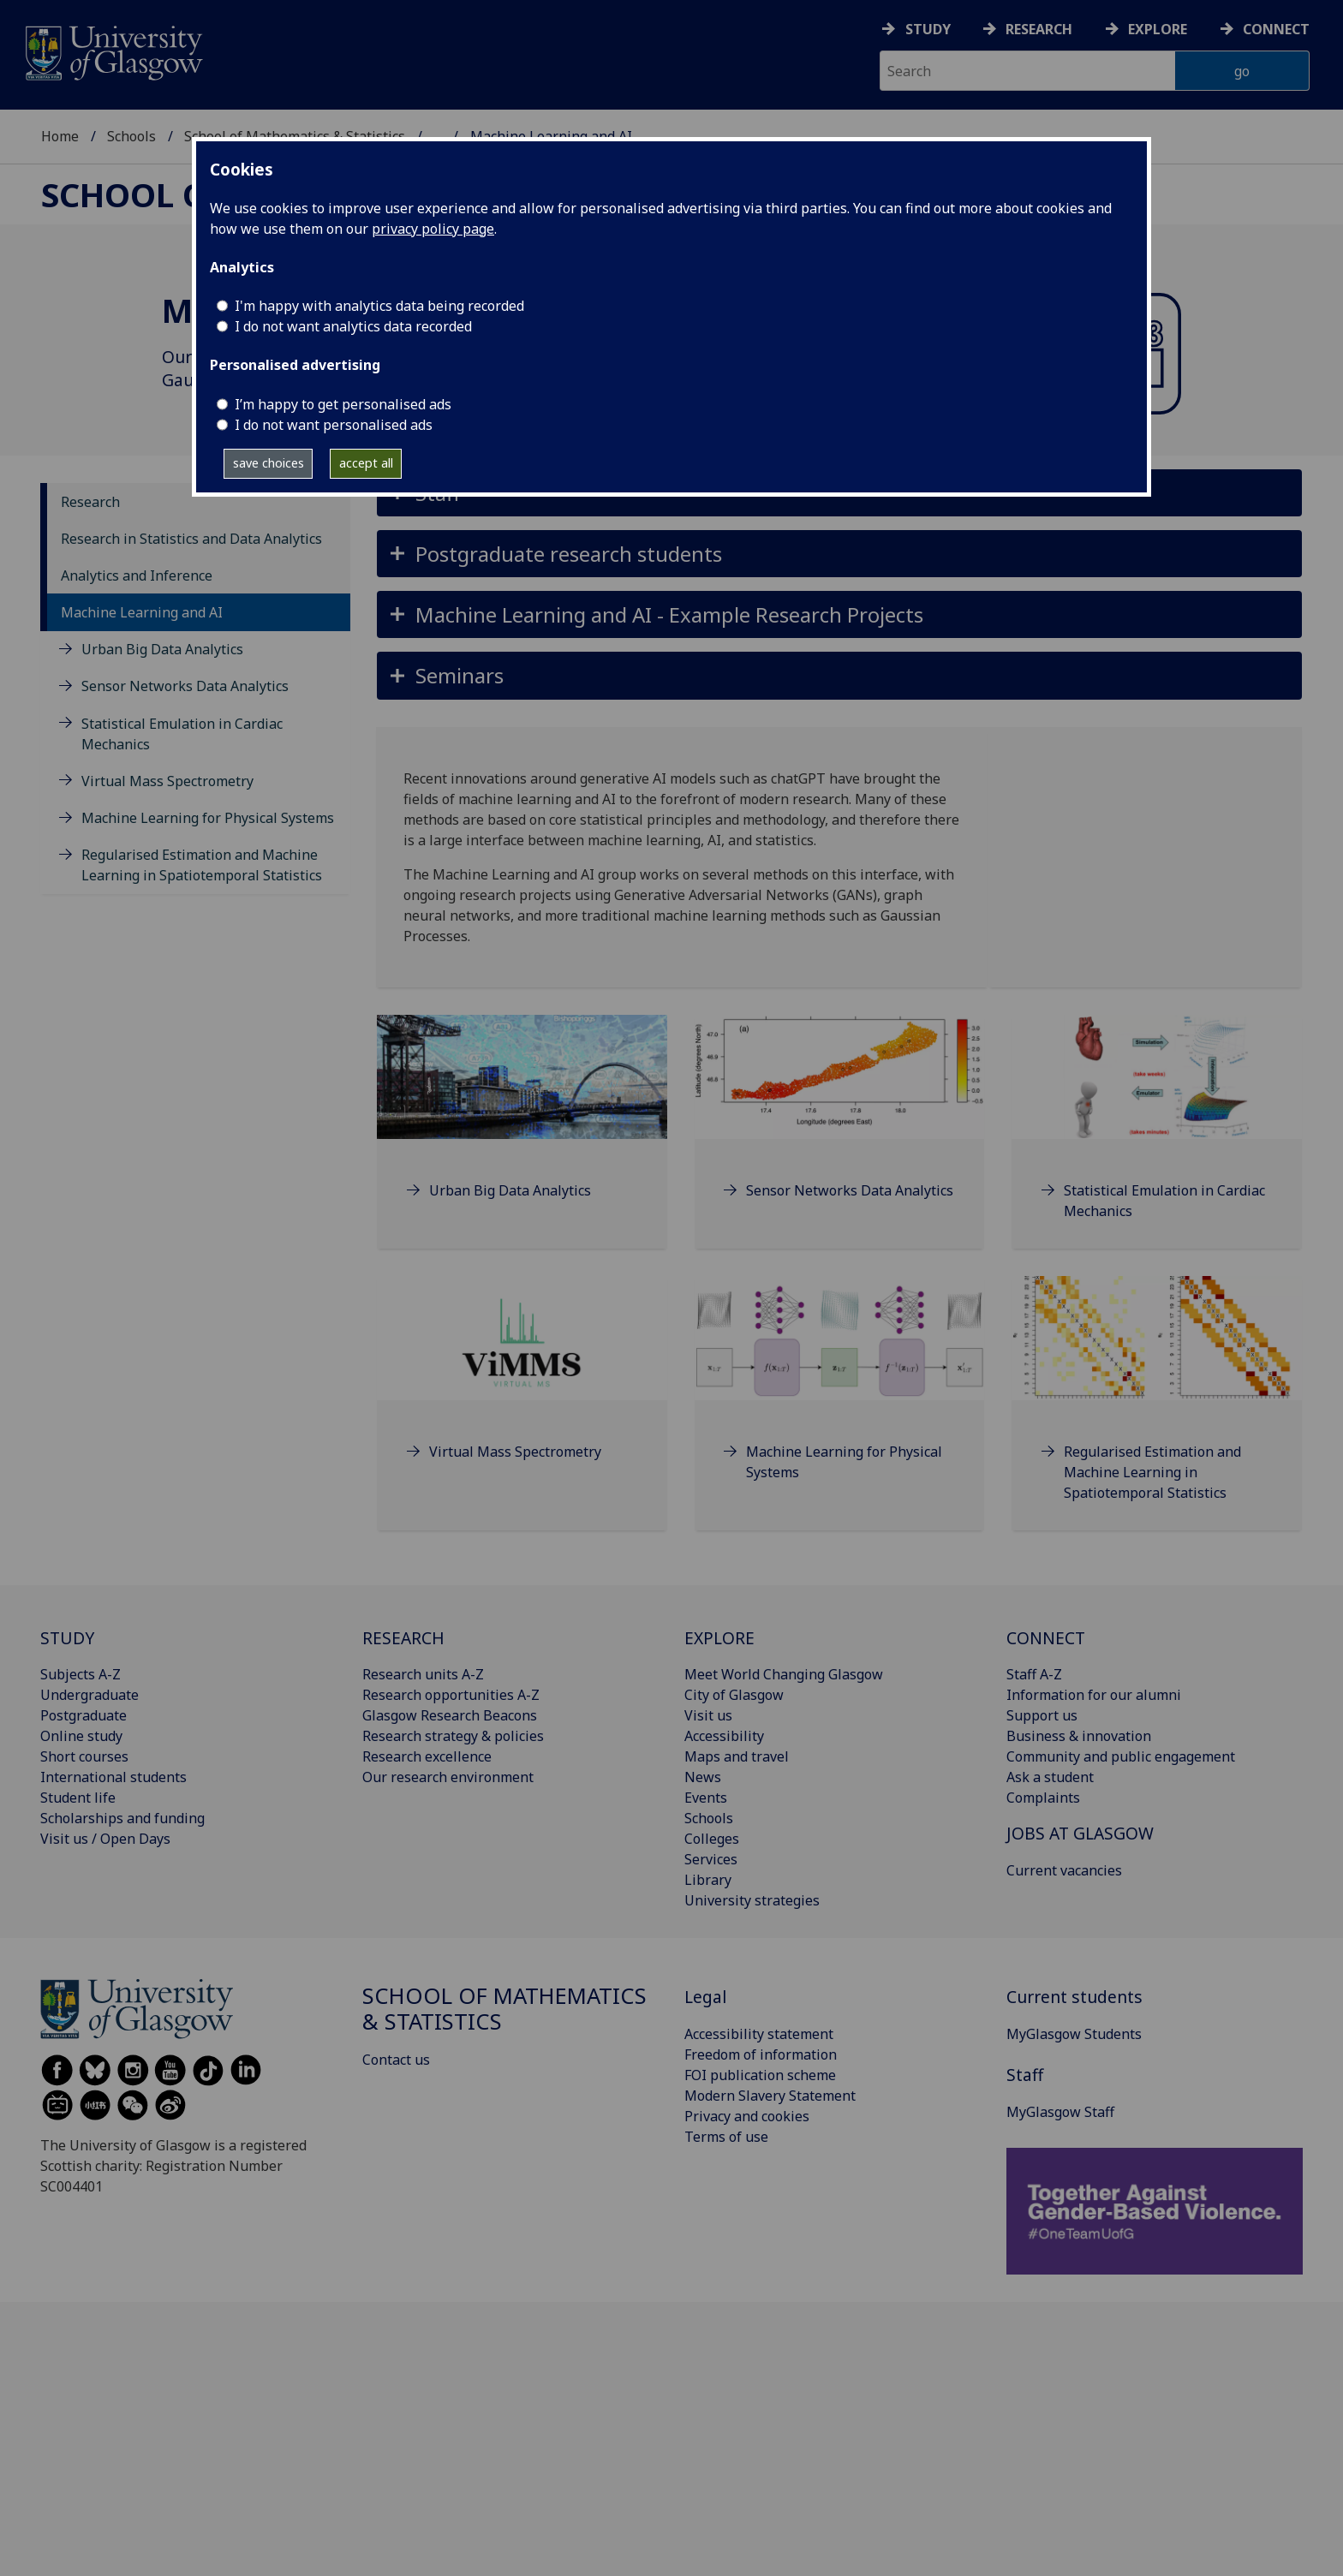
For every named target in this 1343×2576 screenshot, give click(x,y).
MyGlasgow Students (1074, 2033)
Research (1039, 29)
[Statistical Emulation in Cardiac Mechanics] (1157, 1138)
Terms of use (726, 2136)
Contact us (396, 2059)
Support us (1041, 1715)
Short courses (84, 1756)
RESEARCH (403, 1637)
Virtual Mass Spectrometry (167, 781)
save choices (268, 463)
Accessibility (724, 1735)
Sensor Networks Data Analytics (185, 686)
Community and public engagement (1120, 1756)
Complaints (1043, 1797)
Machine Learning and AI (142, 612)
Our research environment (448, 1777)
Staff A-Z (1034, 1674)
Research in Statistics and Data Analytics (191, 538)
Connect (1276, 29)
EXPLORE (719, 1637)
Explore (1157, 29)
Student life (78, 1797)
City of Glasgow (734, 1694)
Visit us (708, 1715)
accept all (366, 463)
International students (113, 1777)
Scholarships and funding (122, 1818)
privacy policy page (433, 228)
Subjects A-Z (80, 1674)
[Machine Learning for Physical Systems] (840, 1400)
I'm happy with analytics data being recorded (379, 305)
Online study (81, 1735)
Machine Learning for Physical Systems (207, 817)
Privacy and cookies (746, 2116)
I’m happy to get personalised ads (343, 404)
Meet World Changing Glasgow (783, 1674)
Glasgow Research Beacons (449, 1715)
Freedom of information (760, 2054)
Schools (131, 136)
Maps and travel (736, 1756)
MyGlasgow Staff (1060, 2111)
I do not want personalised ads (334, 424)
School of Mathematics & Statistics (504, 2008)
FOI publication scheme (760, 2075)
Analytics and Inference (136, 575)
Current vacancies (1064, 1870)
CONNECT (1045, 1637)
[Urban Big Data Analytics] (522, 1128)
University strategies (752, 1900)
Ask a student (1050, 1777)
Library (707, 1879)
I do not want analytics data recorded (353, 326)
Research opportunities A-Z (451, 1694)
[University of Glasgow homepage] (112, 51)
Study (928, 29)
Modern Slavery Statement (770, 2095)
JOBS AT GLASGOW (1080, 1833)
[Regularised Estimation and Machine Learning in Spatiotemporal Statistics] (1157, 1410)
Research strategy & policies (453, 1735)
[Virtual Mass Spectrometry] (522, 1389)
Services (710, 1859)
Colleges (711, 1838)
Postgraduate (83, 1715)
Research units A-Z (423, 1674)
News (702, 1777)
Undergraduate (89, 1694)
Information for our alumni (1093, 1694)
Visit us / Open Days (105, 1838)
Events (705, 1797)
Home (60, 136)
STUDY (67, 1637)
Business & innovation (1078, 1735)
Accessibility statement (758, 2033)
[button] (839, 553)
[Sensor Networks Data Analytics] (840, 1128)
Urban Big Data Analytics (162, 649)
